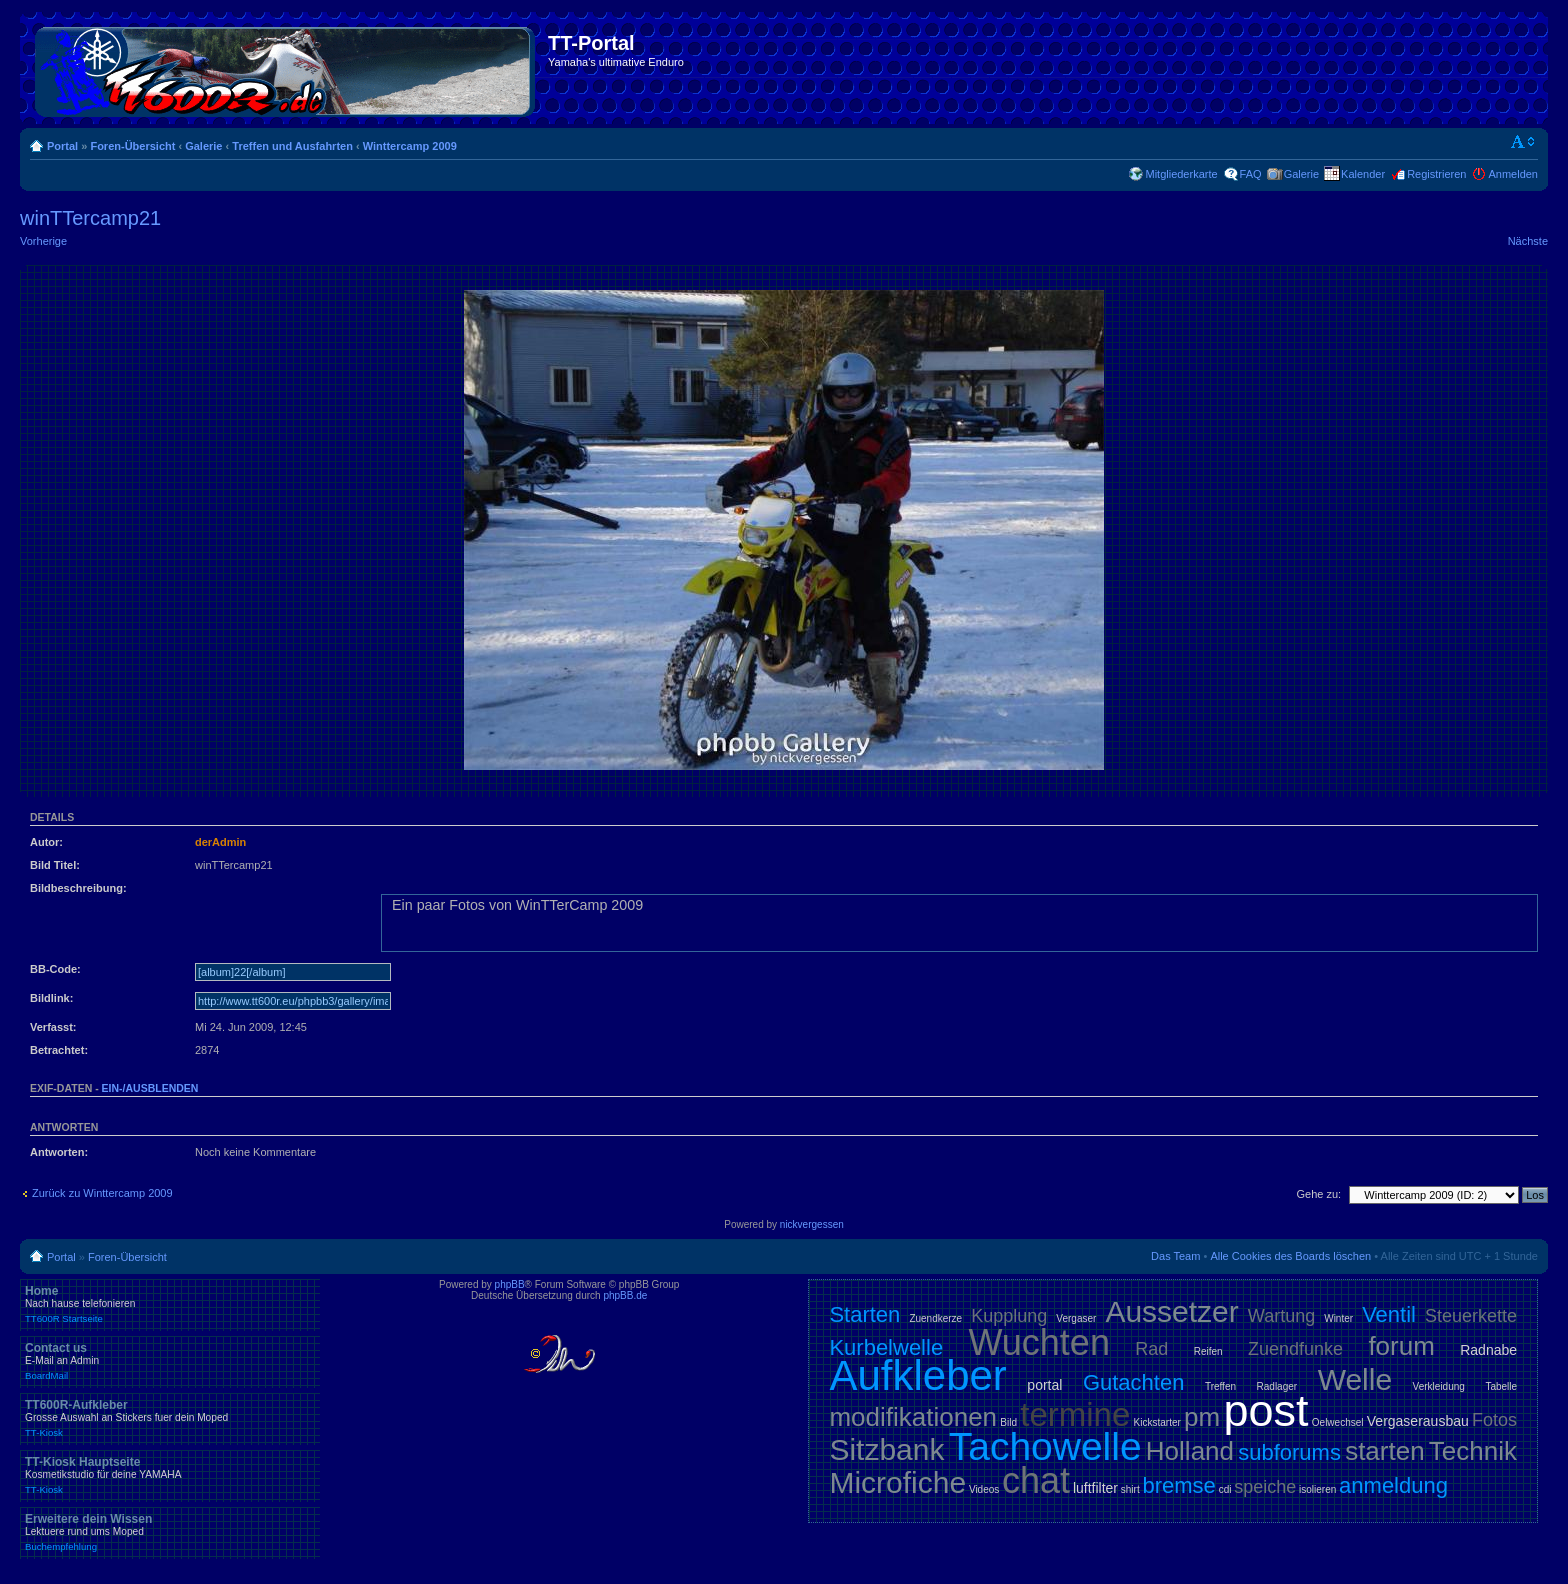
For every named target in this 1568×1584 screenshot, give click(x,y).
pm (1202, 1417)
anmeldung (1393, 1485)
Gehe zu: (1318, 1194)
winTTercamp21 (90, 218)
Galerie (203, 146)
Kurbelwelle (886, 1347)
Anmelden (1513, 174)
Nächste (1528, 241)
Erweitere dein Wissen (170, 1532)
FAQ (1251, 174)
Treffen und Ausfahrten (292, 146)
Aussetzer (1171, 1311)
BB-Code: (55, 969)
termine (1075, 1414)
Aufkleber (917, 1375)
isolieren (1317, 1489)
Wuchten (1039, 1342)
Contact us (170, 1361)
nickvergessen (812, 1224)
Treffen (1220, 1386)
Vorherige (43, 241)
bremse (1179, 1485)
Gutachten (1134, 1382)
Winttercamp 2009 (410, 146)
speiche (1265, 1487)
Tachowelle (1045, 1446)
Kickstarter (1157, 1422)
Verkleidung (1439, 1386)
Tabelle (1501, 1386)
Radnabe (1488, 1350)
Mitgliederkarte (1181, 174)
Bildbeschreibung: (78, 888)
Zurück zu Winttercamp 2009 (102, 1193)
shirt (1130, 1489)
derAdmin (220, 842)
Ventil (1389, 1314)
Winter (1338, 1318)
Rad (1151, 1349)
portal (1044, 1385)
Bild (1008, 1422)
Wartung (1281, 1316)
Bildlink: (51, 998)
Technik (1473, 1451)
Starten (864, 1314)
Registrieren (1436, 174)
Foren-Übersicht (132, 146)
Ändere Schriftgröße (1523, 142)
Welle (1355, 1379)
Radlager (1277, 1386)
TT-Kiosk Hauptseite (170, 1475)
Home (170, 1304)
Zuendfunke (1295, 1349)
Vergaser (1076, 1318)
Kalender (1363, 174)
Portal (62, 146)
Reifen (1208, 1351)
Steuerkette (1471, 1316)
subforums (1289, 1452)
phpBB (510, 1284)
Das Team (1175, 1256)
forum (1401, 1346)
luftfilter (1095, 1488)
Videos (984, 1489)
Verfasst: (53, 1027)
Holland (1190, 1451)
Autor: (46, 842)
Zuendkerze (935, 1318)
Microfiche (897, 1482)
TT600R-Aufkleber (170, 1418)
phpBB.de (625, 1295)
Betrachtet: (59, 1050)
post (1265, 1410)
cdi (1225, 1489)
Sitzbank (886, 1449)
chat (1036, 1480)
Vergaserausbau (1418, 1421)
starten (1385, 1451)
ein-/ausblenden (150, 1088)
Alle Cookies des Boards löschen (1290, 1256)
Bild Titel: (55, 865)
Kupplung (1009, 1316)
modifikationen (913, 1417)
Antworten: (59, 1152)
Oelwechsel (1338, 1422)
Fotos (1494, 1420)
